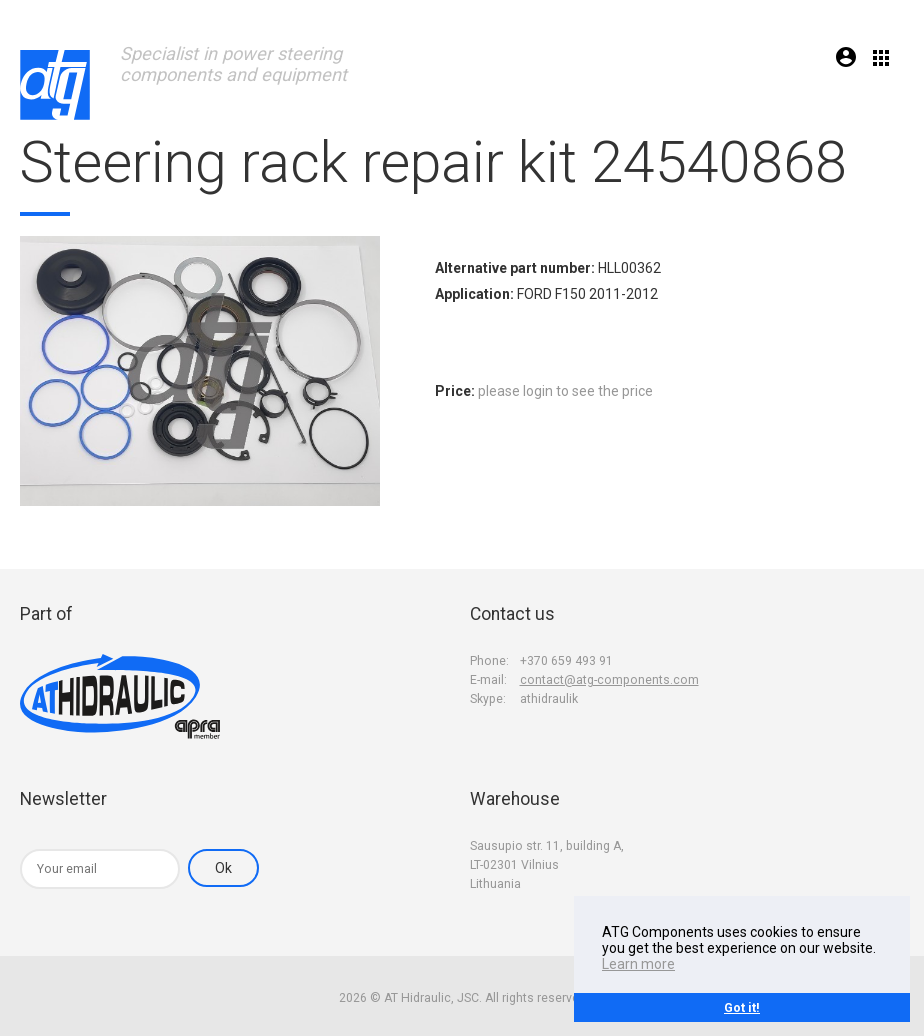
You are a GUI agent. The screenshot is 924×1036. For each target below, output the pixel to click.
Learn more (638, 964)
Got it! (742, 1007)
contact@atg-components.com (609, 680)
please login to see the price (565, 391)
